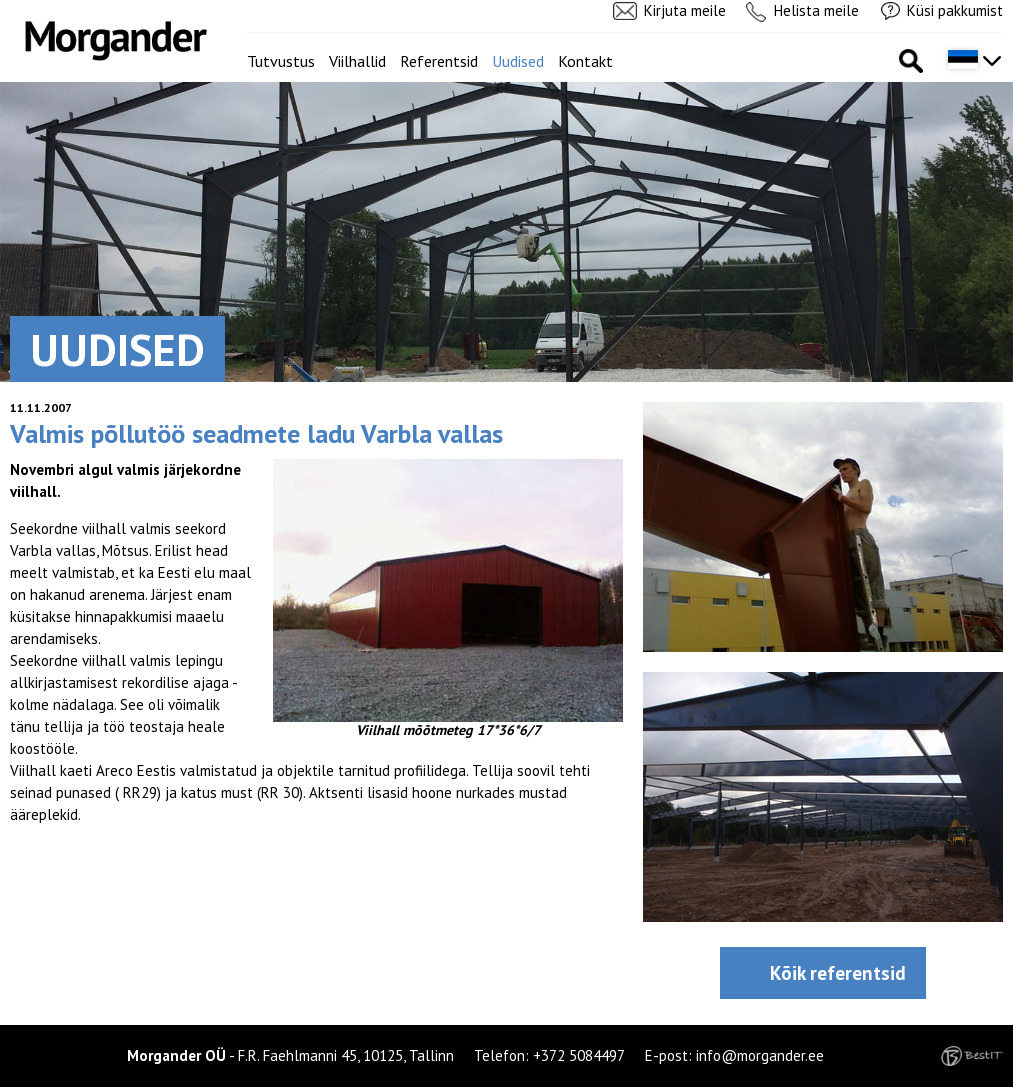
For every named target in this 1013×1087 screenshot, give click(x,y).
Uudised (518, 61)
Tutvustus (281, 61)
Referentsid (439, 61)
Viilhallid (357, 61)
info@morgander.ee (760, 1055)
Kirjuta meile (685, 10)
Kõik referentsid (838, 973)
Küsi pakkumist (955, 10)
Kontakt (585, 61)
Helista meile (816, 10)
